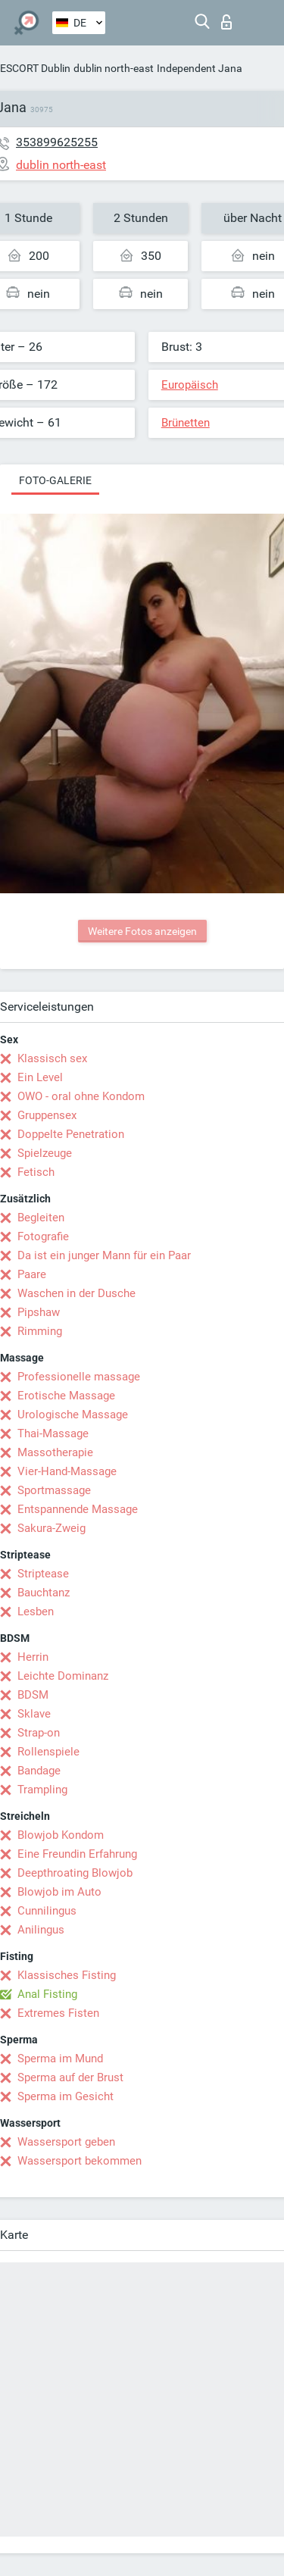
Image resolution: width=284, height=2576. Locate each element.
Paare (31, 1274)
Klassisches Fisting (66, 1975)
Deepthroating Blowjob (75, 1873)
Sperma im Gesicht (65, 2096)
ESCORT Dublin (35, 68)
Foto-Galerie (55, 480)
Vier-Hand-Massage (67, 1471)
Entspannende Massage (77, 1509)
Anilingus (40, 1930)
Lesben (35, 1611)
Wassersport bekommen (79, 2161)
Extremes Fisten (58, 2013)
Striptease (43, 1573)
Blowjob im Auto (59, 1892)
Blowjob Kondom (60, 1835)
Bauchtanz (43, 1592)
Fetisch (36, 1172)
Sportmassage (54, 1490)
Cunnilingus (46, 1911)
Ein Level (40, 1077)
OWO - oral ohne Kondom (81, 1096)
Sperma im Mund (60, 2058)
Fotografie (43, 1236)
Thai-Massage (53, 1433)
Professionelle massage (78, 1376)
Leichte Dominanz (62, 1676)
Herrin (32, 1657)
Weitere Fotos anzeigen (142, 931)
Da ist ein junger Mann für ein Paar (104, 1255)
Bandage (39, 1770)
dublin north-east (113, 68)
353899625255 (57, 142)
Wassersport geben (66, 2142)
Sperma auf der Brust (70, 2077)
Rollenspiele (48, 1751)
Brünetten (185, 423)
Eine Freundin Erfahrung (77, 1854)
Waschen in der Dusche (76, 1293)
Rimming (39, 1331)
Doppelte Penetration (70, 1134)
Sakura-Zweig (51, 1528)
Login (226, 22)
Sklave (34, 1714)
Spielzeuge (44, 1153)
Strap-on (38, 1733)
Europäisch (189, 385)
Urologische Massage (72, 1414)
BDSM (32, 1695)
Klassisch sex (52, 1058)
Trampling (42, 1789)
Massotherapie (55, 1452)
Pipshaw (38, 1312)
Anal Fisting (47, 1994)
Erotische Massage (66, 1395)
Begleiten (40, 1217)
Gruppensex (46, 1115)
